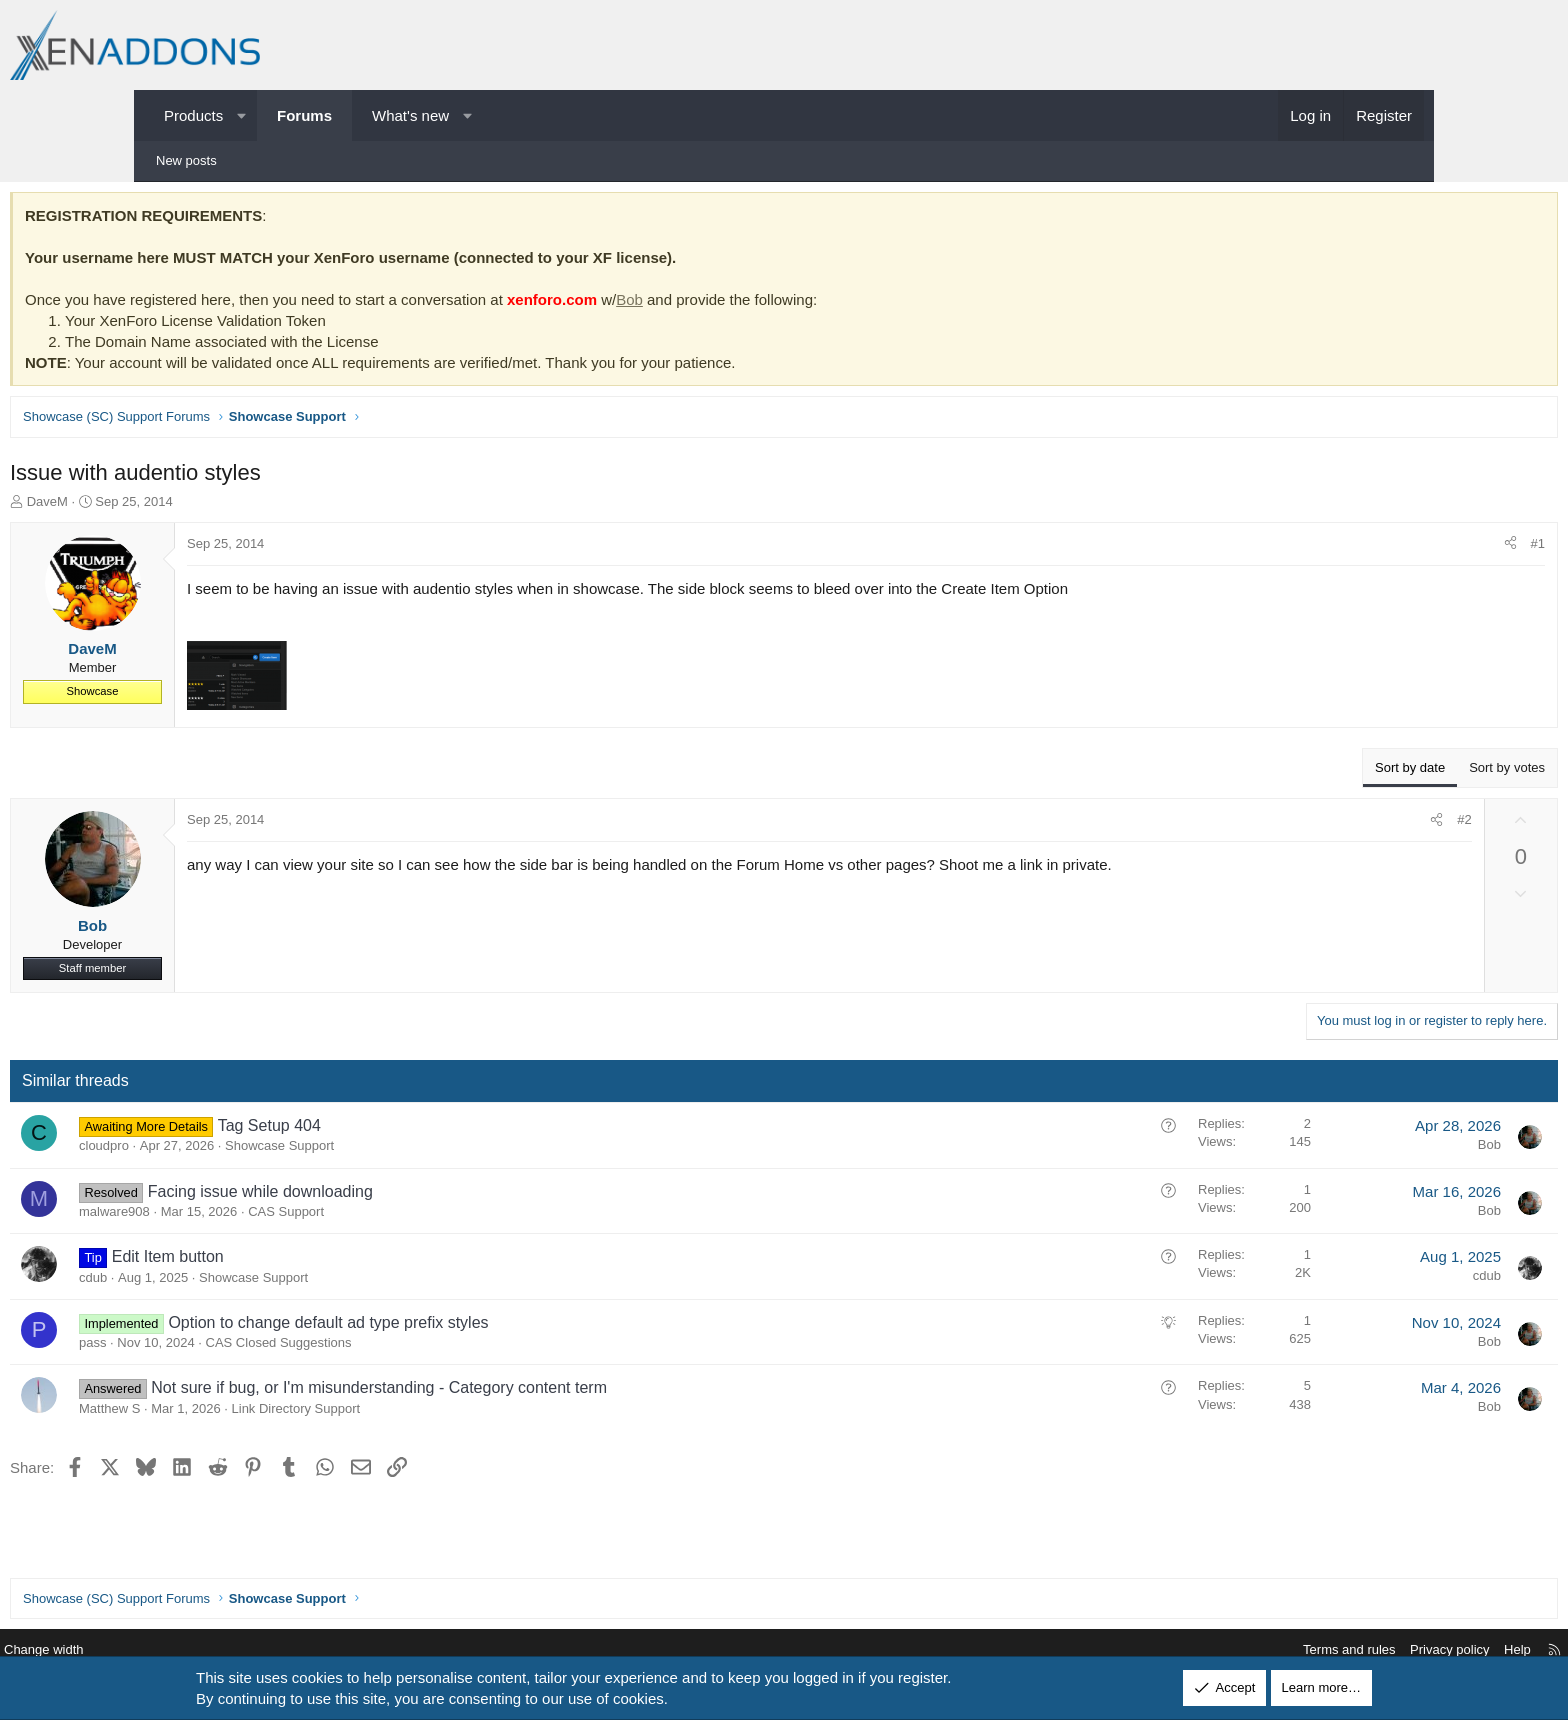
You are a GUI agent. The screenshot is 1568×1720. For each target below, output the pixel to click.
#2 (1325, 824)
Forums (304, 115)
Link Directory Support (435, 1413)
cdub (232, 1282)
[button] (241, 115)
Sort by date (1271, 772)
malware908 (253, 1216)
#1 (1399, 548)
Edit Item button (307, 1261)
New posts (186, 160)
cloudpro (243, 1150)
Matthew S (248, 1413)
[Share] (1371, 549)
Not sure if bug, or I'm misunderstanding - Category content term (518, 1392)
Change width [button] (193, 1650)
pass (231, 1347)
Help (1368, 1650)
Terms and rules (1200, 1650)
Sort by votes (1368, 772)
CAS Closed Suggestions (418, 1347)
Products (193, 115)
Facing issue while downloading (399, 1196)
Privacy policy (1300, 1650)
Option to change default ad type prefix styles (467, 1327)
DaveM (186, 506)
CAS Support (425, 1216)
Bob (768, 304)
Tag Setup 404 (408, 1130)
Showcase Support (418, 1150)
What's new (410, 115)
